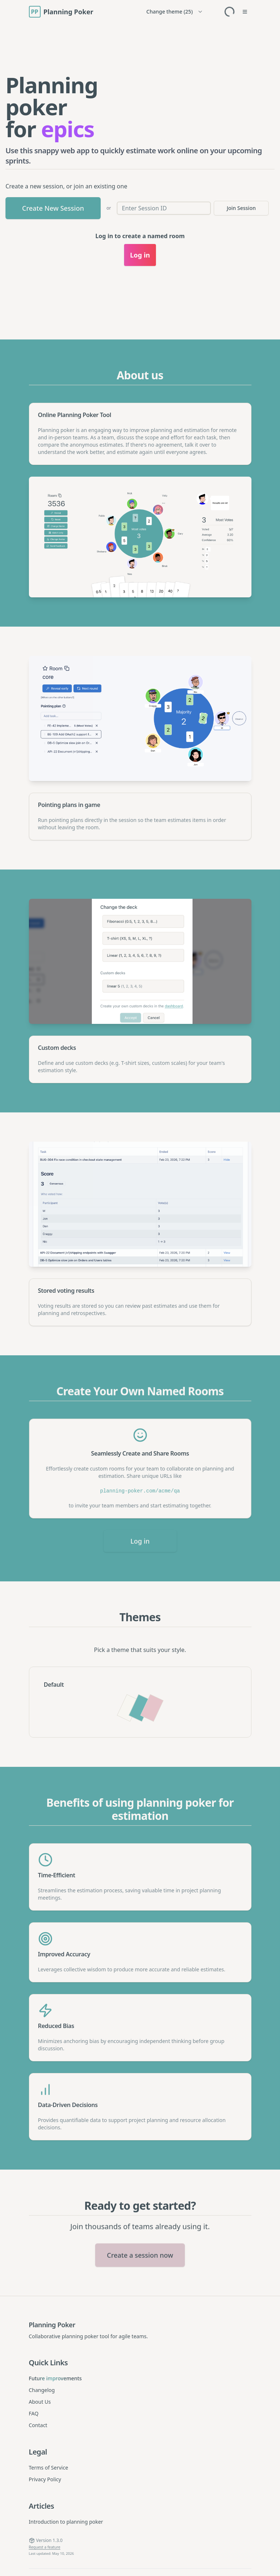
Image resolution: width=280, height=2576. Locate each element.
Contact (38, 2425)
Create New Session (53, 208)
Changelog (42, 2390)
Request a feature (44, 2547)
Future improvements (55, 2378)
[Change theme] (175, 11)
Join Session (241, 207)
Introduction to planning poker (66, 2521)
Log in (140, 1537)
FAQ (34, 2413)
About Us (40, 2401)
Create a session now (140, 2266)
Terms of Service (48, 2467)
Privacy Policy (45, 2479)
